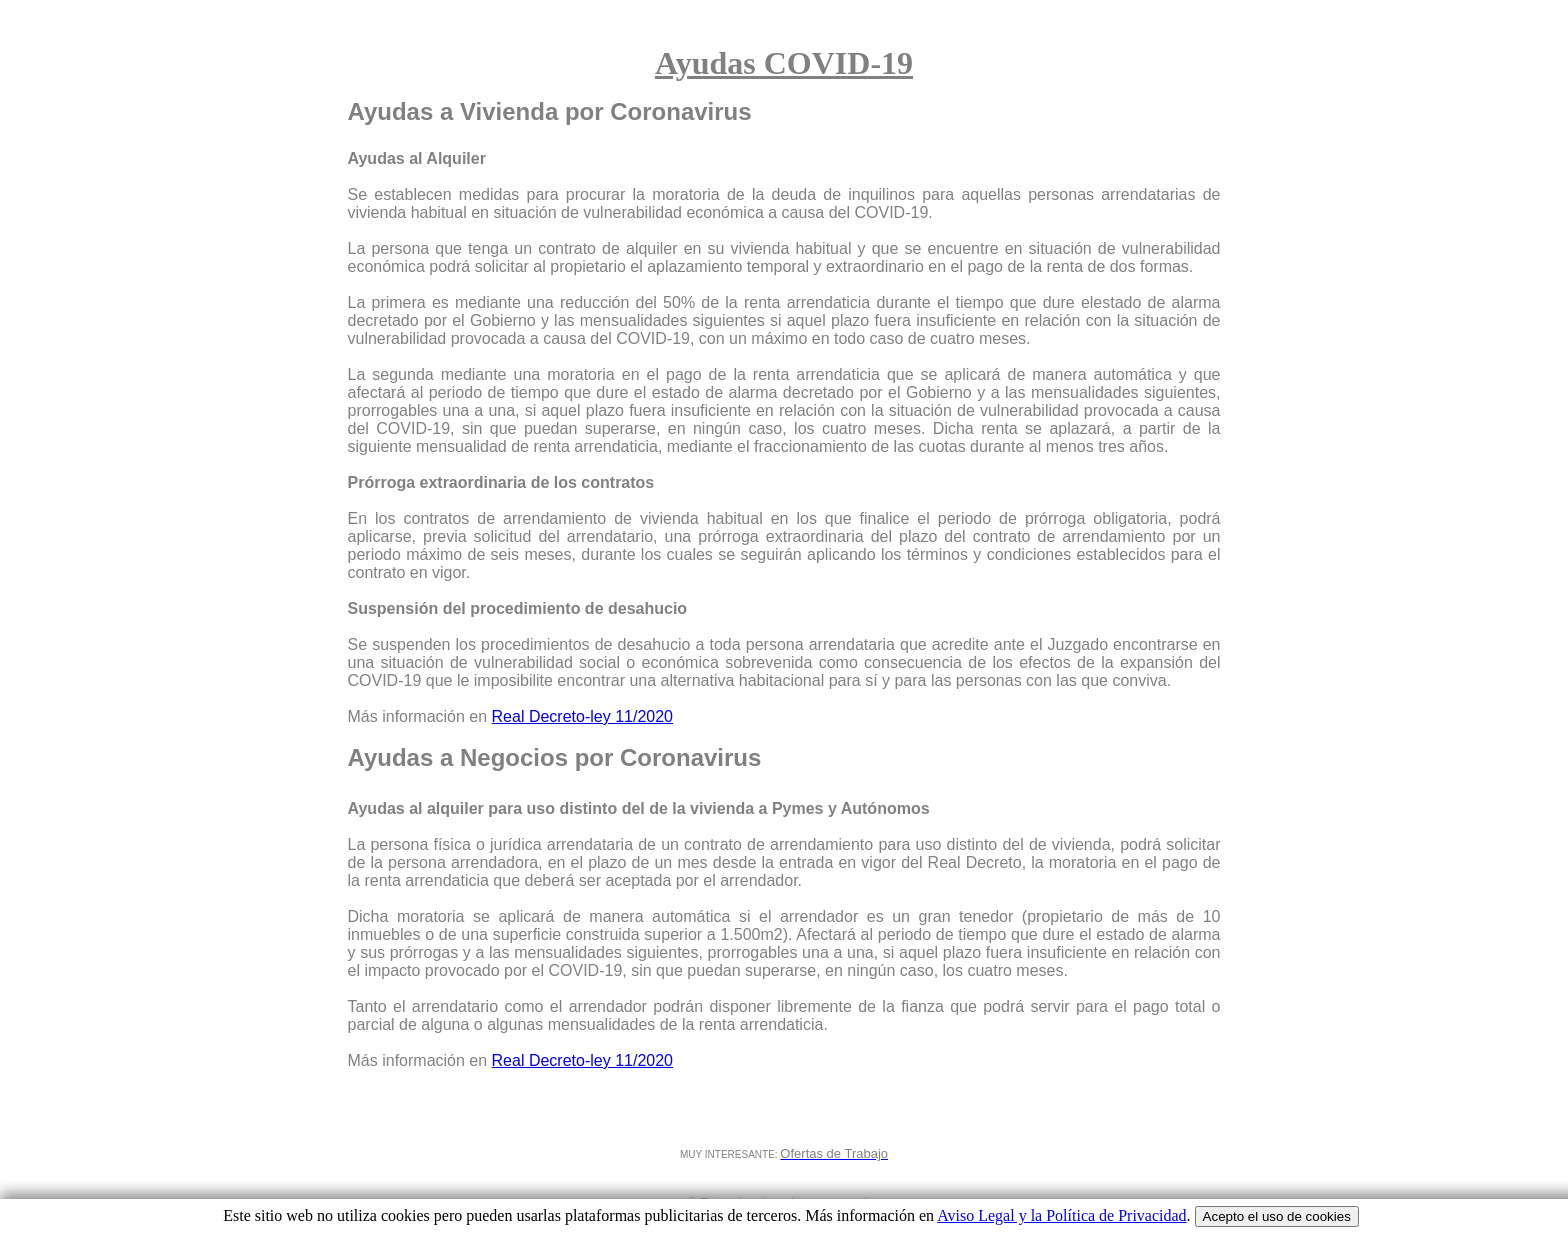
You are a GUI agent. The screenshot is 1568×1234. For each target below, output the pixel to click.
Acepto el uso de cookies (1277, 1216)
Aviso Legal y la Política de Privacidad (1061, 1215)
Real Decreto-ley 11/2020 (582, 716)
